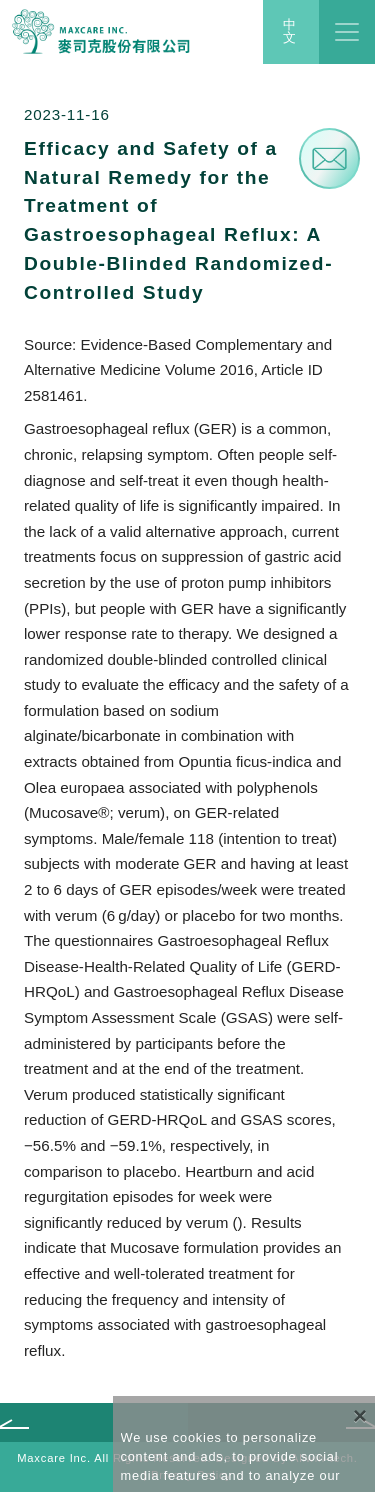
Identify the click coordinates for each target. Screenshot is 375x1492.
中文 (290, 32)
